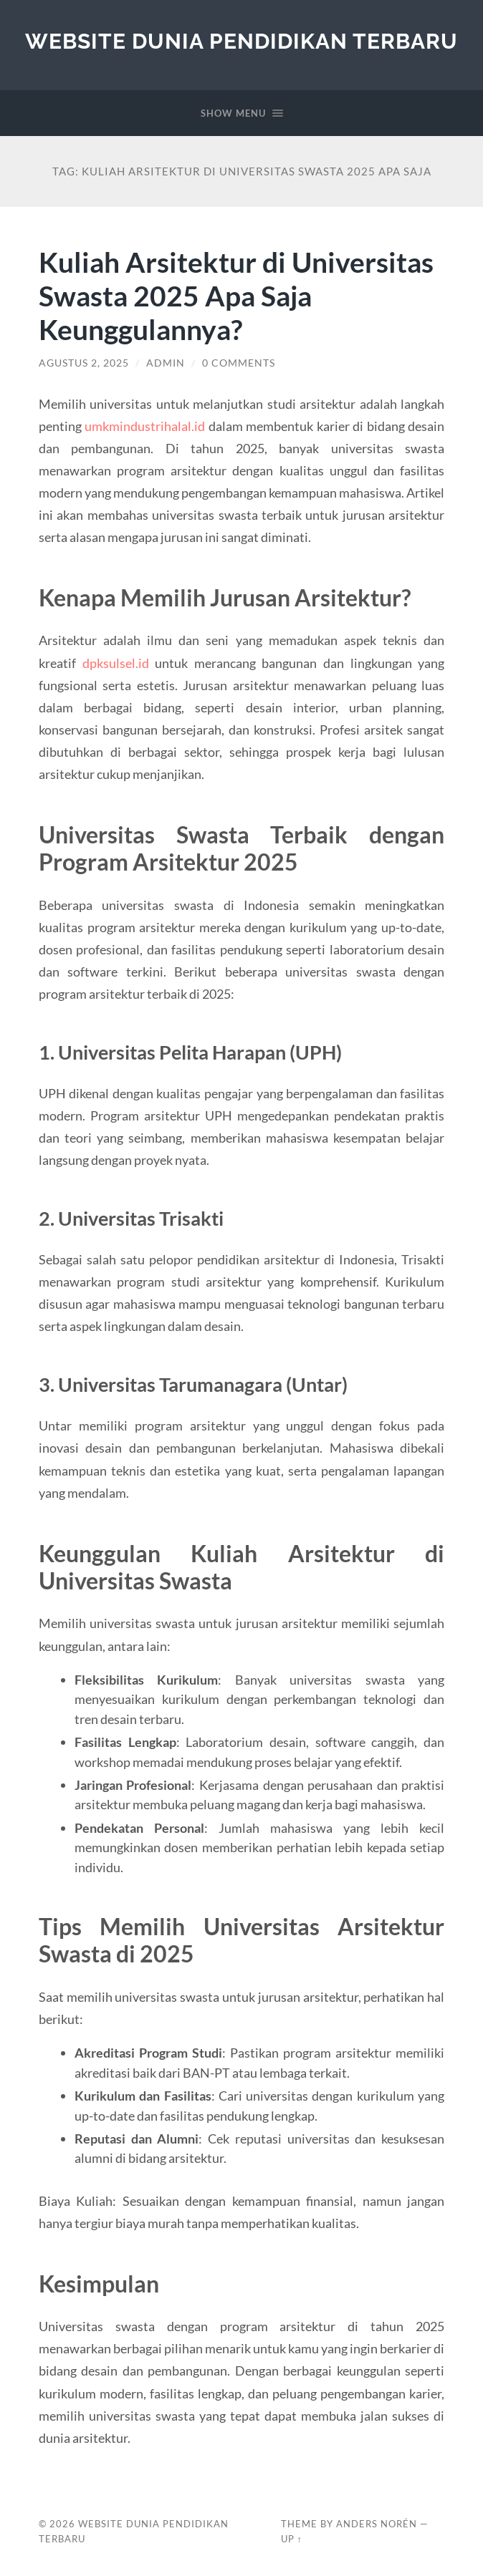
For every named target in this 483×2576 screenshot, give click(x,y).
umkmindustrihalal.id (145, 426)
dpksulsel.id (115, 663)
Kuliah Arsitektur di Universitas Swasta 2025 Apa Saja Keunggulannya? (236, 295)
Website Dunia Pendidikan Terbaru (241, 41)
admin (165, 363)
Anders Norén (376, 2523)
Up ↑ (291, 2538)
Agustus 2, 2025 (84, 363)
